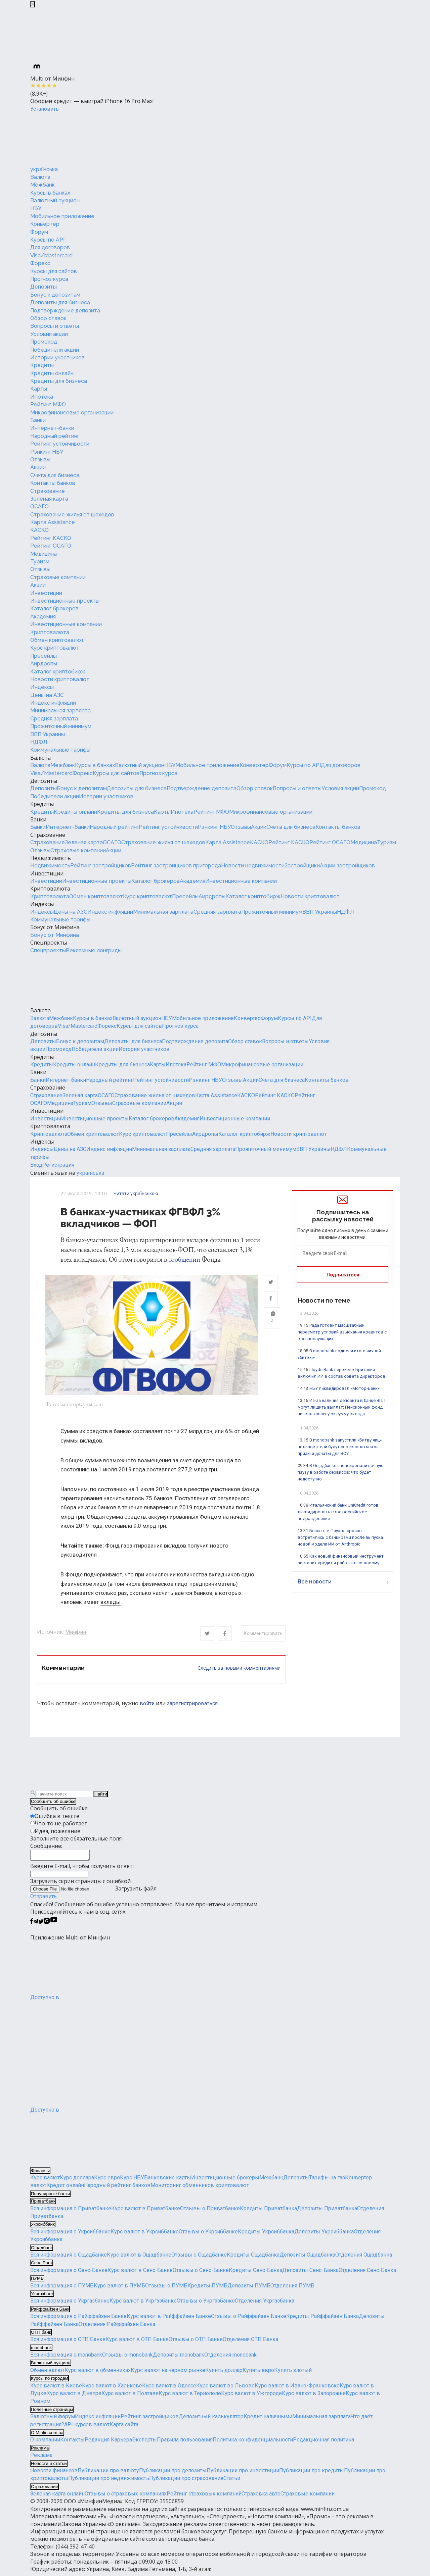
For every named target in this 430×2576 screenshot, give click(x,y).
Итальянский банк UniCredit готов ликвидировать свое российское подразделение (338, 1512)
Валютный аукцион (55, 200)
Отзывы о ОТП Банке (196, 2342)
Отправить (43, 1900)
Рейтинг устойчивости (59, 444)
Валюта (40, 177)
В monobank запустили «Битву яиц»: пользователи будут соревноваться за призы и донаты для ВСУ (340, 1446)
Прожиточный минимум (60, 726)
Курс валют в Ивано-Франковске (297, 2388)
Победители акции (54, 350)
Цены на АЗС (47, 695)
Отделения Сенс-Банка (367, 2273)
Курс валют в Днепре (73, 2396)
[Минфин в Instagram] (47, 1925)
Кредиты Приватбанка (268, 2211)
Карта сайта (124, 2427)
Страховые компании (58, 577)
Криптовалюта (49, 632)
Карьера (121, 2443)
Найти (100, 1795)
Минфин (75, 1633)
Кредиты (42, 365)
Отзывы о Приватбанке (210, 2211)
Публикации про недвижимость (108, 2481)
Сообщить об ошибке (53, 1802)
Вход (36, 1165)
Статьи (231, 2481)
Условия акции (49, 334)
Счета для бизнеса (54, 475)
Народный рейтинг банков (117, 2188)
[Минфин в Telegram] (35, 1925)
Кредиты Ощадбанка (253, 2258)
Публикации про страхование (186, 2481)
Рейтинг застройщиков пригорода (176, 865)
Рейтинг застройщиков (100, 865)
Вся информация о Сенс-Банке (69, 2273)
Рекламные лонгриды (94, 950)
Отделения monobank (230, 2358)
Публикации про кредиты (311, 2474)
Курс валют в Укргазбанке (143, 2304)
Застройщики (302, 865)
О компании (45, 2443)
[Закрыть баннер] (32, 4)
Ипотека (41, 397)
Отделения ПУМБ (292, 2288)
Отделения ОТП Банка (250, 2342)
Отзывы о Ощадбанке (199, 2258)
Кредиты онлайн (52, 373)
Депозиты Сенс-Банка (310, 2273)
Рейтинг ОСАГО (50, 546)
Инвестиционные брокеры (225, 2181)
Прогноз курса (49, 279)
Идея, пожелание (57, 1832)
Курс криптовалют (54, 648)
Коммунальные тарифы (60, 750)
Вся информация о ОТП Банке (67, 2342)
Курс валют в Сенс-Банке (140, 2273)
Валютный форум (52, 2420)
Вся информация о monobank (66, 2358)
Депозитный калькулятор (211, 2420)
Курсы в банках (50, 193)
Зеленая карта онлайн (57, 2497)
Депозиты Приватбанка (327, 2211)
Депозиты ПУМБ (248, 2288)
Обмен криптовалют (57, 640)
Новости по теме (324, 1300)
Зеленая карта (49, 499)
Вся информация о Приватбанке (70, 2211)
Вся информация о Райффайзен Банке (78, 2319)
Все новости (343, 1581)
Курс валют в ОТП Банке (137, 2342)
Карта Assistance (52, 522)
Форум (39, 232)
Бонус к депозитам (55, 295)
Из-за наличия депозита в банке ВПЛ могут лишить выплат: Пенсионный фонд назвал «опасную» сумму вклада (341, 1407)
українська (44, 169)
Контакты (72, 2443)
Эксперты (144, 2443)
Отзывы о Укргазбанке (206, 2304)
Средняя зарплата (54, 718)
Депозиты (43, 287)
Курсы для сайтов (53, 271)
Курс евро (107, 2181)
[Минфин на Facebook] (31, 1925)
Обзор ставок (48, 318)
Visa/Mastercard (51, 255)
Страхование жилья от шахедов (72, 514)
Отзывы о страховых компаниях (126, 2497)
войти (147, 1704)
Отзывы (40, 459)
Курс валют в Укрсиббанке (145, 2235)
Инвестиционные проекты (64, 601)
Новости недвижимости (253, 865)
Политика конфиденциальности (253, 2443)
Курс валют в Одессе (169, 2388)
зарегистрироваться (192, 1704)
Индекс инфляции (53, 703)
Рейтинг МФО (48, 404)
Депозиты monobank (178, 2358)
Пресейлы (43, 656)
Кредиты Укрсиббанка (266, 2235)
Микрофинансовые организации (72, 412)
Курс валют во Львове (225, 2388)
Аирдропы (43, 663)
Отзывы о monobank (127, 2358)
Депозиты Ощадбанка (307, 2258)
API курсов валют (87, 2427)
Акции (38, 467)
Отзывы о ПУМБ (166, 2288)
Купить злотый (293, 2373)
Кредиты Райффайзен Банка (322, 2319)
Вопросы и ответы (54, 326)
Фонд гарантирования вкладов (145, 1547)
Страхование (47, 491)
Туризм (39, 561)
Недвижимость (50, 858)
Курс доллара (77, 2181)
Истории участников (57, 357)
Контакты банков (52, 483)
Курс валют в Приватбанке (145, 2211)
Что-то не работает (61, 1824)
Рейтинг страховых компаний (204, 2497)
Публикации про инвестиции (243, 2474)
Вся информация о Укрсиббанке (70, 2235)
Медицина (43, 554)
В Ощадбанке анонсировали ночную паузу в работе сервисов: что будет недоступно (341, 1472)
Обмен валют (47, 2373)
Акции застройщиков (347, 865)
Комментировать (263, 1635)
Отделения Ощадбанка (363, 2258)
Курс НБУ (132, 2181)
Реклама (41, 2458)
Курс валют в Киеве (56, 2388)
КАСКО (39, 530)
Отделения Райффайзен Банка (117, 2327)
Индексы (42, 687)
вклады (110, 1603)
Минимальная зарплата (60, 710)
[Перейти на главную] (80, 139)
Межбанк (42, 185)
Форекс (40, 263)
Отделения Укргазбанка (264, 2304)
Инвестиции (46, 593)
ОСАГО (39, 506)
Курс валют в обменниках (97, 2373)
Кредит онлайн (65, 2188)
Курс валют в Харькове (112, 2388)
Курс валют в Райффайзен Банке (169, 2319)
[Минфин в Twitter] (41, 1925)
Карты (38, 389)
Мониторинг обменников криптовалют (199, 2188)
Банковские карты (167, 2181)
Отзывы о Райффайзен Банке (248, 2319)
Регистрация (58, 1165)
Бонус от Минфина (55, 927)
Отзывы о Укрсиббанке (208, 2235)
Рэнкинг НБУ (46, 452)
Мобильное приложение (62, 216)
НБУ (35, 208)
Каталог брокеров (54, 608)
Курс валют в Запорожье (314, 2396)
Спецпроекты (48, 942)
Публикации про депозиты (173, 2474)
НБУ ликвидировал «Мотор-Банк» (344, 1388)
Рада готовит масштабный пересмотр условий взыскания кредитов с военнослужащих (342, 1332)
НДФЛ (38, 742)
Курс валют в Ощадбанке (139, 2258)
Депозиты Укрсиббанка (324, 2235)
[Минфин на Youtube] (54, 1925)
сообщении (184, 1259)
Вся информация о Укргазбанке (70, 2304)
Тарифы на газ (327, 2181)
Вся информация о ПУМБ (62, 2288)
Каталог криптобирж (57, 671)
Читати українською (136, 1193)
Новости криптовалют (59, 679)
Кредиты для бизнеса (58, 381)
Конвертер (44, 224)
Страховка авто (261, 2497)
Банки (38, 420)
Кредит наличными (268, 2420)
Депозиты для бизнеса (60, 302)
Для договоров (50, 247)
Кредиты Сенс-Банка (255, 2273)
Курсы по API (47, 240)
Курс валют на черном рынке (168, 2373)
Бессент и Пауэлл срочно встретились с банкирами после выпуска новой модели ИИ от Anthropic (340, 1537)
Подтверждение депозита (65, 310)
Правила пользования (185, 2443)
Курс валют (45, 2181)
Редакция (98, 2443)
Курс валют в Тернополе (190, 2396)
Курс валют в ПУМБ (119, 2288)
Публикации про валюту (108, 2474)
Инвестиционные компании (66, 624)
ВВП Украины (47, 734)
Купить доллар (224, 2373)
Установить (44, 109)
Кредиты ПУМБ (207, 2288)
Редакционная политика (323, 2443)
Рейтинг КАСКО (50, 538)
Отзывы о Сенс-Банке (201, 2273)
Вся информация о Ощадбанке (68, 2258)
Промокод (43, 342)
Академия (43, 616)
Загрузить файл (93, 1892)
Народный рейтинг (54, 436)
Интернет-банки (52, 428)
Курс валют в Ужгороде (251, 2396)
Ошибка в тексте (57, 1817)
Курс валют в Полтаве (130, 2396)
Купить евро (258, 2373)
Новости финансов (54, 2474)
